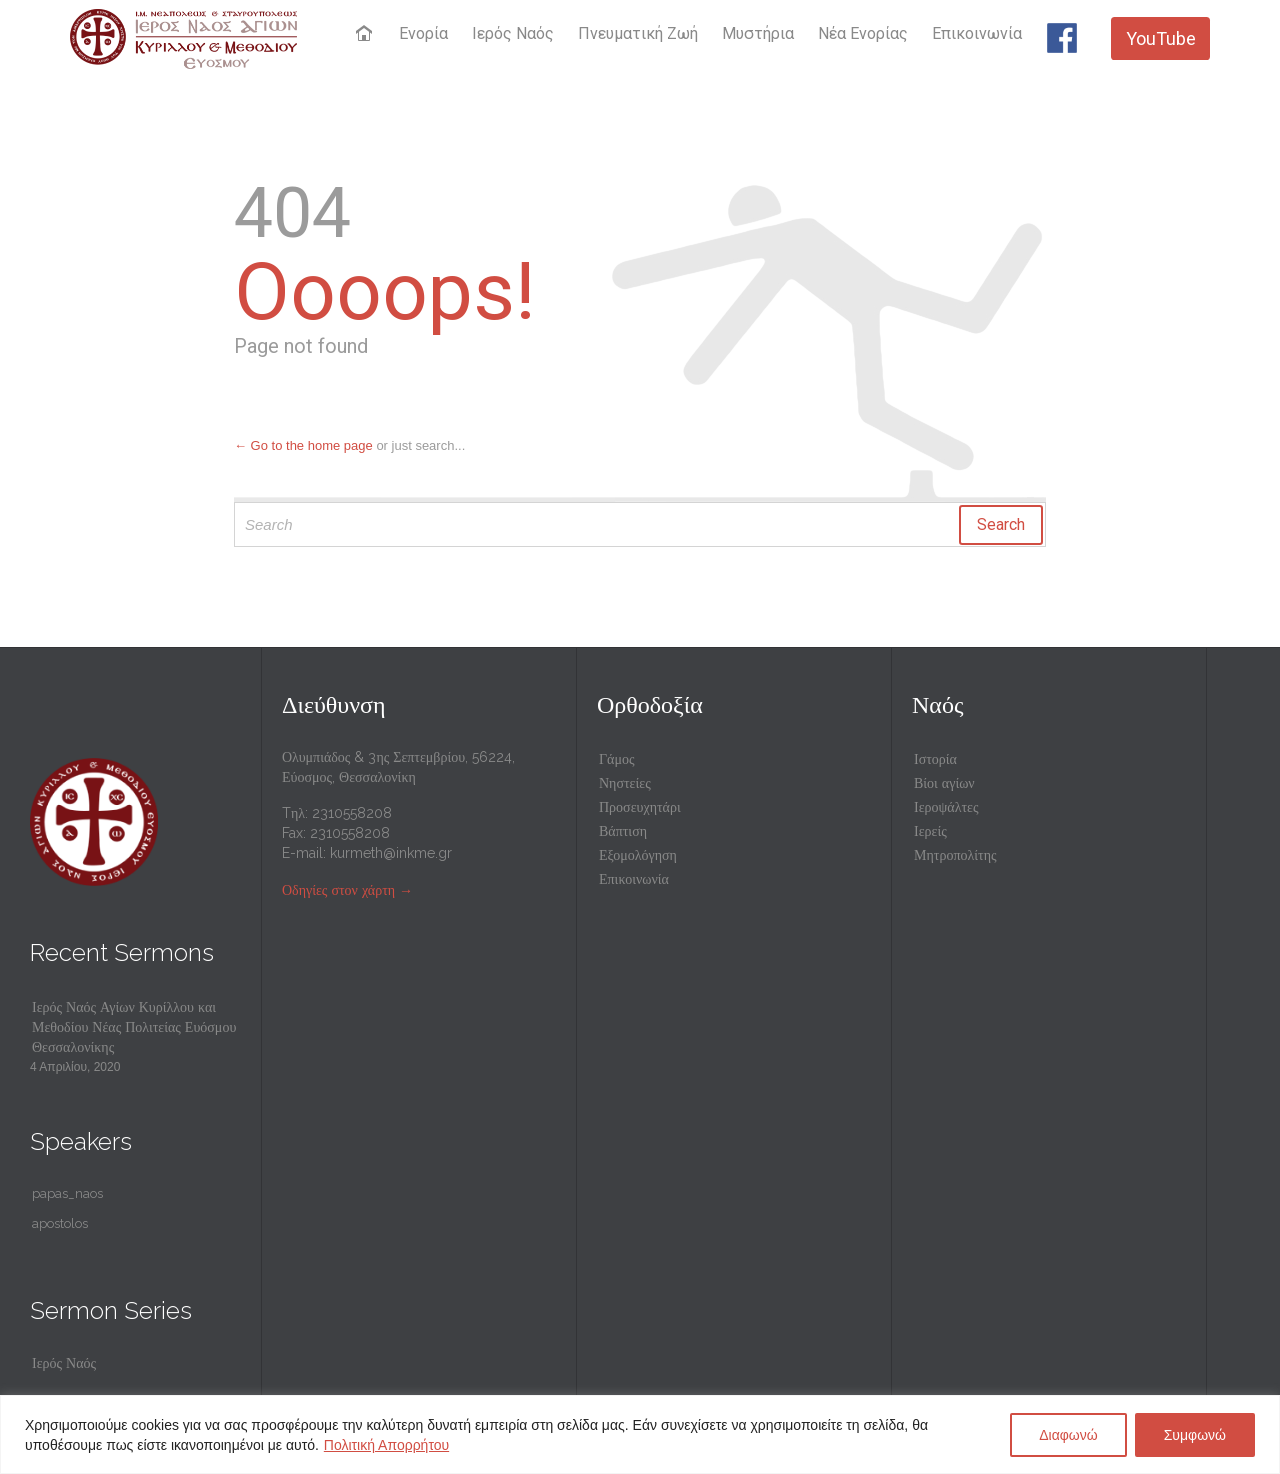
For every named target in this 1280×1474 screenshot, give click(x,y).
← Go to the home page (303, 445)
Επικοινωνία (634, 879)
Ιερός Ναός (64, 1363)
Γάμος (616, 759)
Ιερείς (930, 831)
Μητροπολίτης (955, 855)
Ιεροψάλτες (946, 807)
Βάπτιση (623, 831)
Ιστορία (935, 759)
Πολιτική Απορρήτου (386, 1445)
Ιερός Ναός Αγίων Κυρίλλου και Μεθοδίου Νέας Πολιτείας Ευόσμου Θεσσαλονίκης (134, 1027)
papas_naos (67, 1193)
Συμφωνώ (1195, 1435)
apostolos (60, 1223)
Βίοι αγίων (944, 783)
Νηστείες (625, 783)
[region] (640, 1434)
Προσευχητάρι (640, 807)
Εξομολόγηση (638, 855)
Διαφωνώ (1068, 1435)
